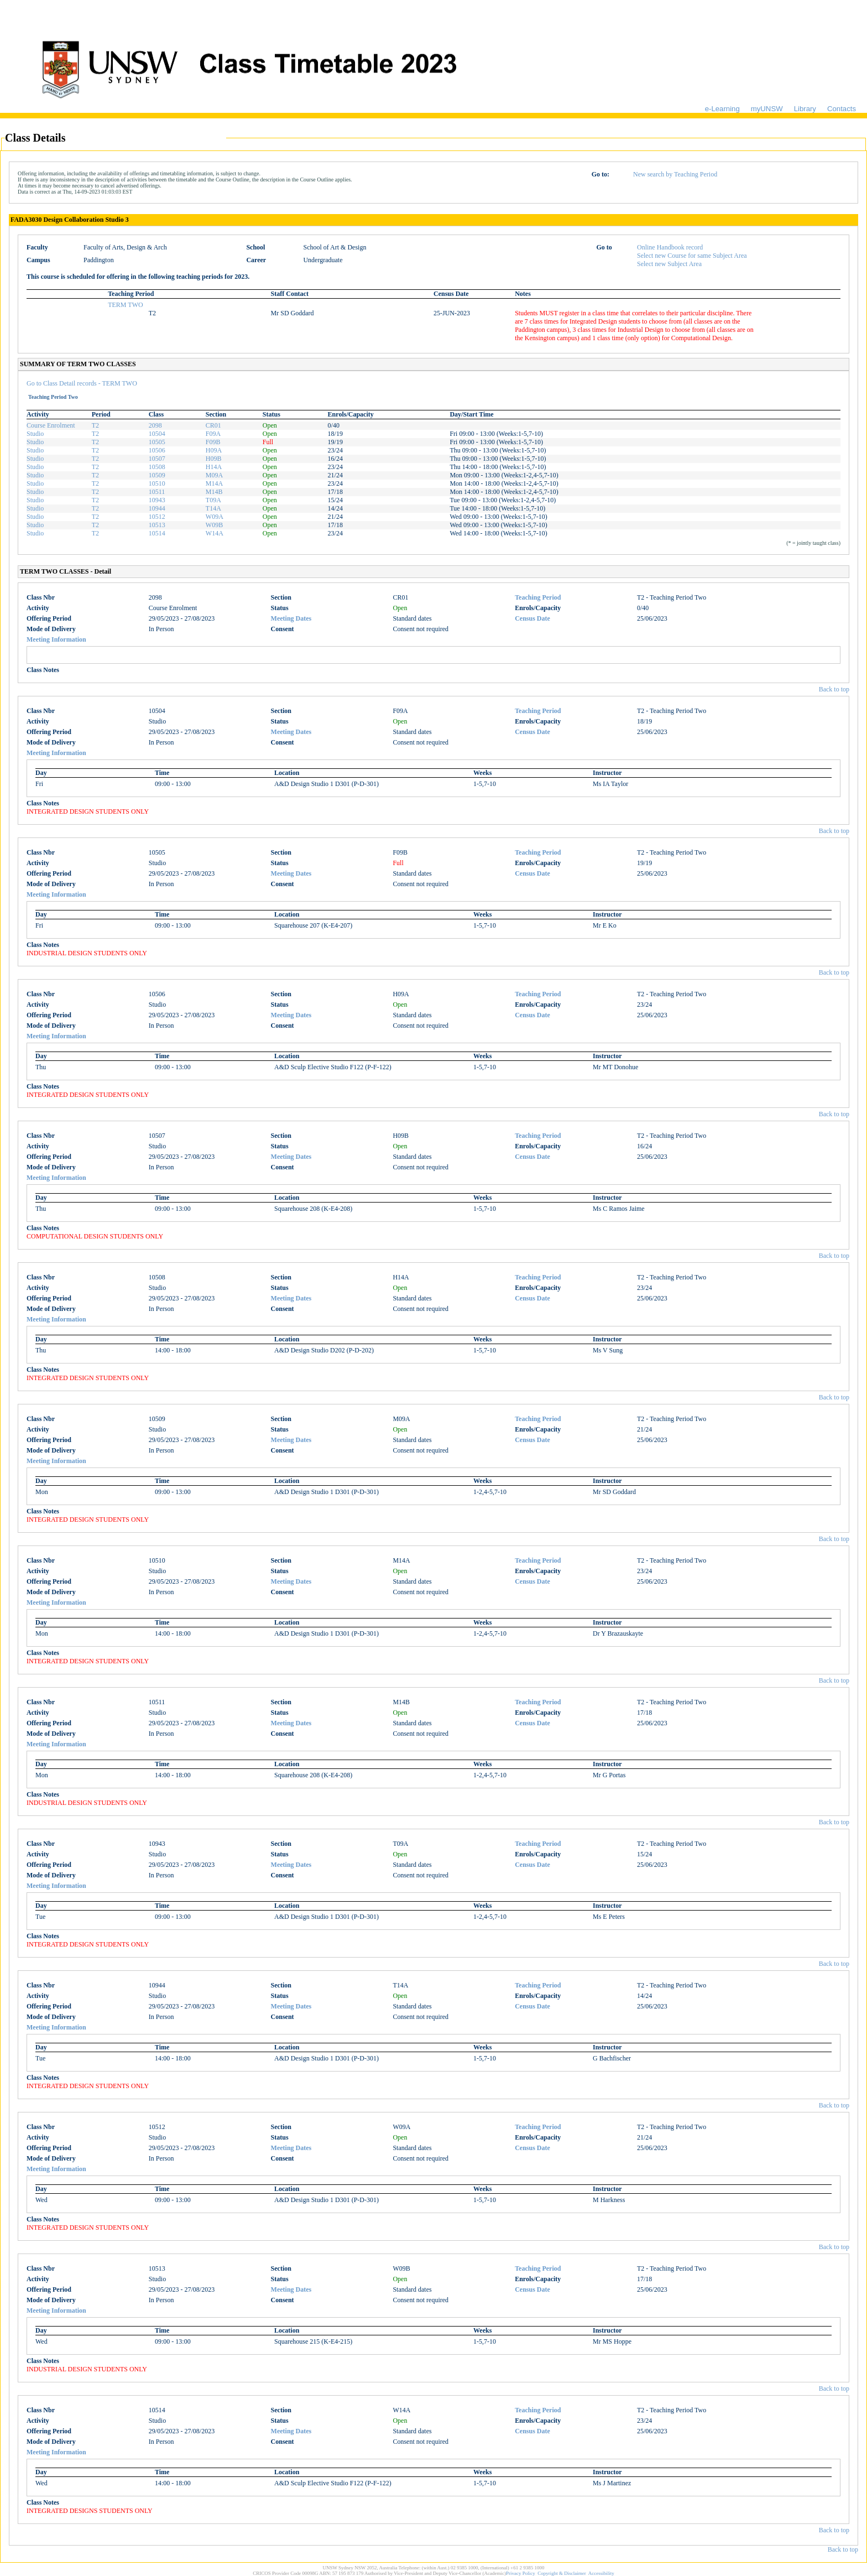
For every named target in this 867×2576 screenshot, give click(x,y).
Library (805, 109)
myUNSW (767, 109)
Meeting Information (56, 639)
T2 (95, 425)
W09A (214, 517)
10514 (157, 533)
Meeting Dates (291, 618)
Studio (35, 434)
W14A (214, 533)
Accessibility (601, 2573)
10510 (157, 483)
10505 (157, 442)
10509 (157, 475)
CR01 (213, 425)
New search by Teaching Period (675, 174)
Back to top (834, 689)
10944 (157, 508)
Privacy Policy (520, 2573)
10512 (157, 517)
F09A (213, 434)
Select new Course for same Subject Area (692, 255)
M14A (214, 483)
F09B (213, 442)
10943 (157, 500)
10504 (157, 434)
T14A (213, 508)
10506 (157, 450)
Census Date (532, 618)
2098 (155, 425)
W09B (214, 525)
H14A (214, 467)
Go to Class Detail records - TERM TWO (82, 383)
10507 (157, 458)
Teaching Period (538, 597)
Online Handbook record (670, 247)
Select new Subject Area (669, 264)
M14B (214, 492)
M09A (214, 475)
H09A (214, 450)
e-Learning (722, 109)
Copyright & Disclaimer (561, 2573)
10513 (157, 525)
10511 (157, 492)
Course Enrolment (51, 425)
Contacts (841, 109)
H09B (214, 458)
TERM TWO (125, 305)
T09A (213, 500)
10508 (157, 467)
